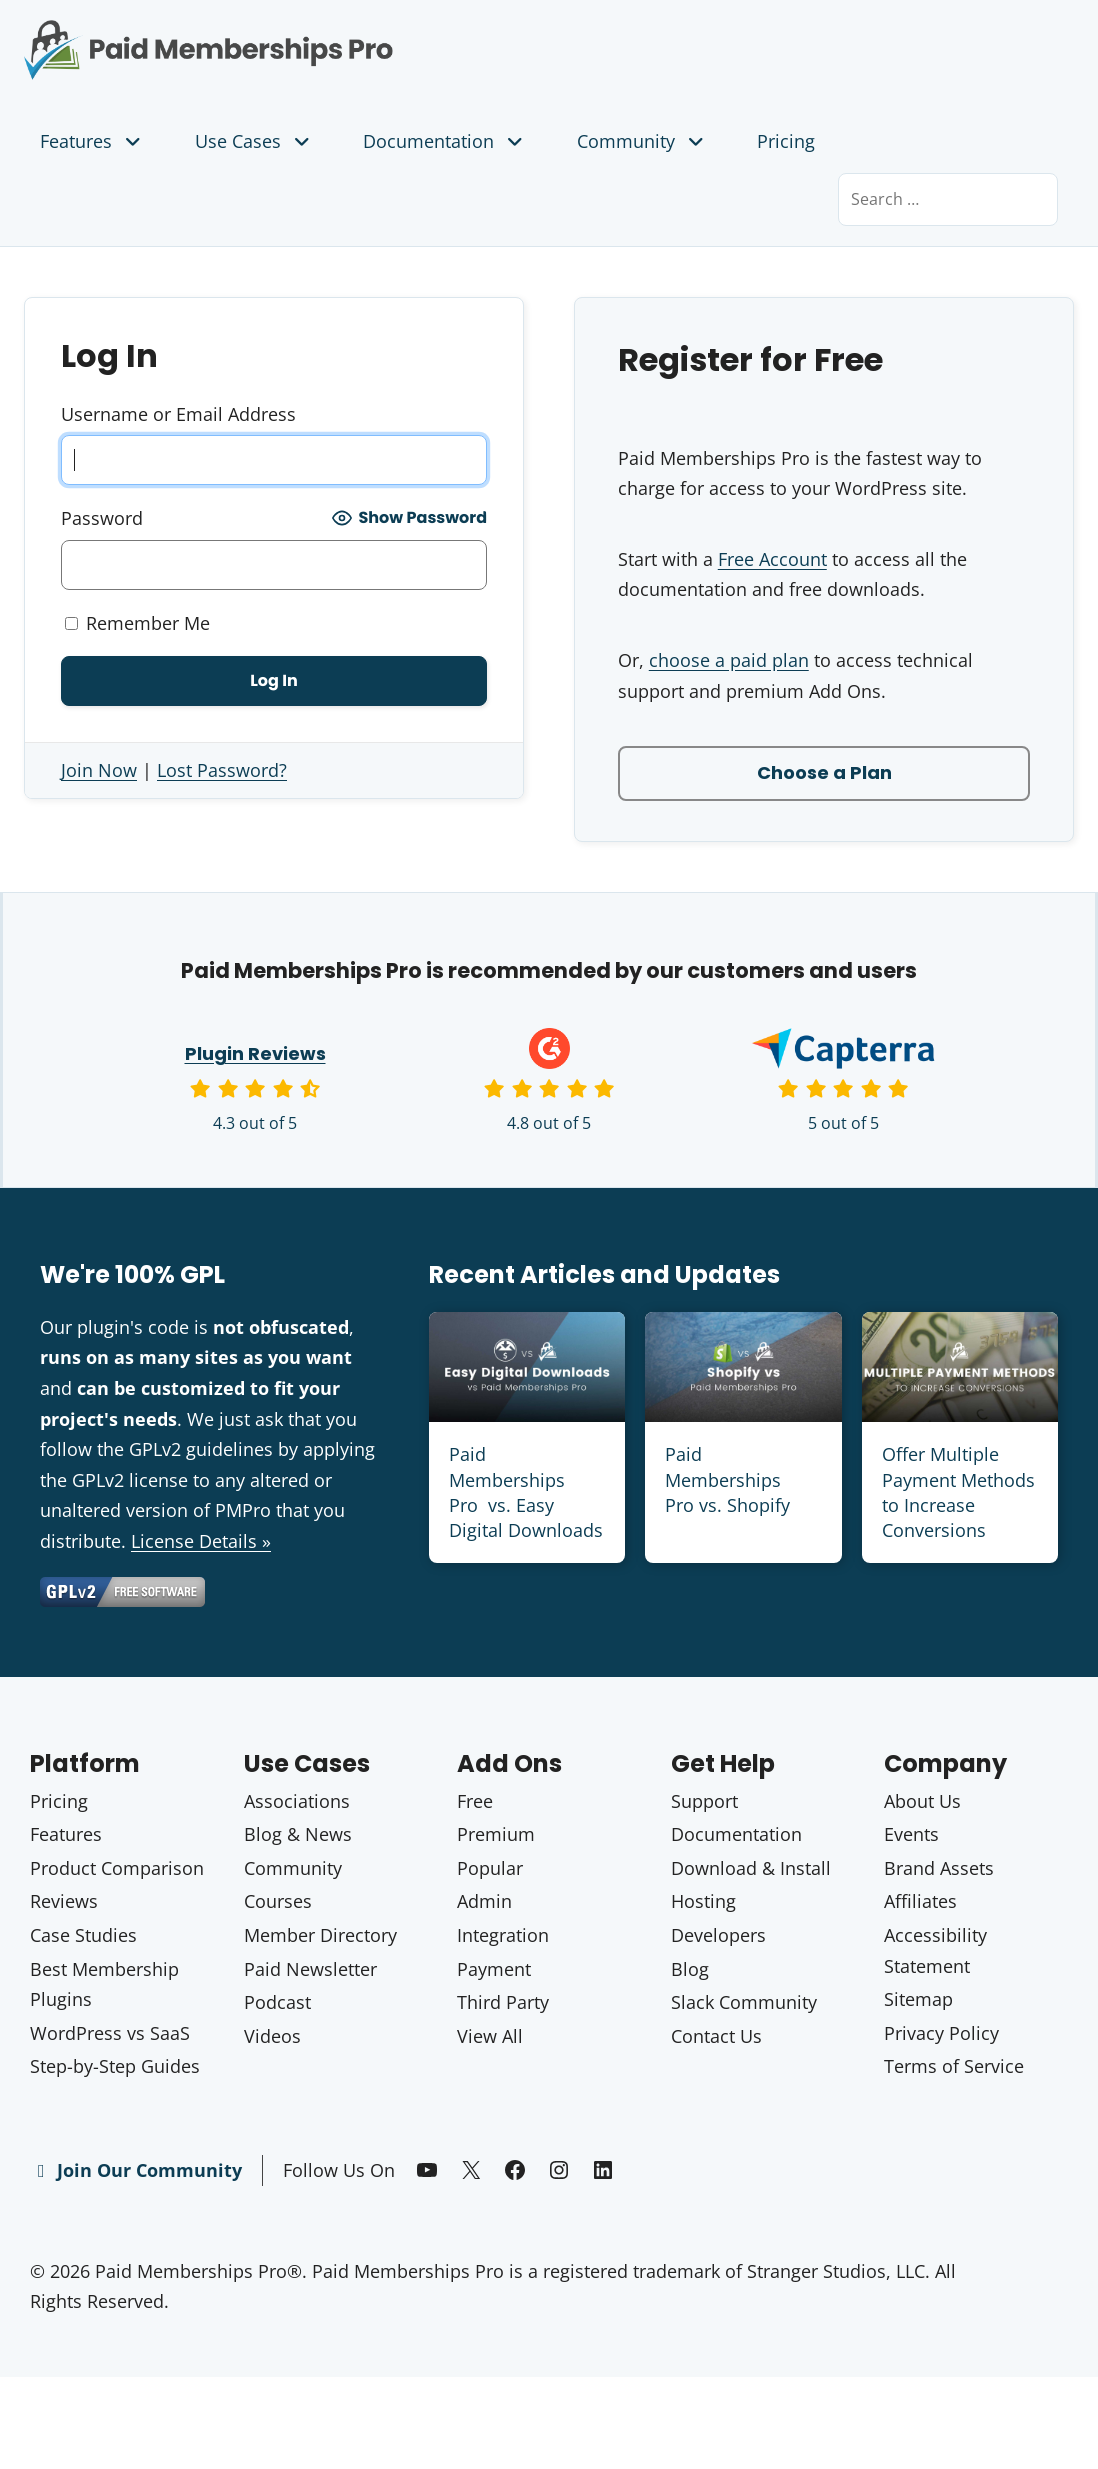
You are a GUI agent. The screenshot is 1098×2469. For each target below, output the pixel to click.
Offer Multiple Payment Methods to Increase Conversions (958, 1492)
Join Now (99, 770)
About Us (922, 1801)
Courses (278, 1902)
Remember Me (137, 623)
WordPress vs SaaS (110, 2033)
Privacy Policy (941, 2033)
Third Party (503, 2002)
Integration (503, 1935)
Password (102, 518)
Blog (690, 1969)
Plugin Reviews (255, 1053)
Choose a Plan (824, 772)
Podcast (277, 2002)
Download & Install (751, 1868)
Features (92, 141)
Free (475, 1801)
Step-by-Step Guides (115, 2066)
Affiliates (920, 1902)
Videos (272, 2036)
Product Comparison (117, 1868)
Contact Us (716, 2036)
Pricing (786, 141)
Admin (484, 1902)
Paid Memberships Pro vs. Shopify (727, 1479)
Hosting (703, 1902)
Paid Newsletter (310, 1969)
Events (911, 1834)
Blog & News (298, 1834)
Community (642, 141)
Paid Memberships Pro (274, 35)
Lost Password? (222, 770)
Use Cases (254, 141)
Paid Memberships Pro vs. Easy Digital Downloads (526, 1492)
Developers (718, 1935)
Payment (494, 1969)
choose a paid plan (729, 660)
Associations (297, 1801)
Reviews (64, 1902)
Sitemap (918, 1999)
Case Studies (83, 1935)
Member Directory (320, 1935)
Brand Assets (939, 1868)
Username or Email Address (178, 414)
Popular (490, 1868)
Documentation (445, 141)
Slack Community (744, 2002)
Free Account (772, 559)
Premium (496, 1834)
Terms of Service (954, 2066)
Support (704, 1801)
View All (490, 2036)
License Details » (201, 1541)
